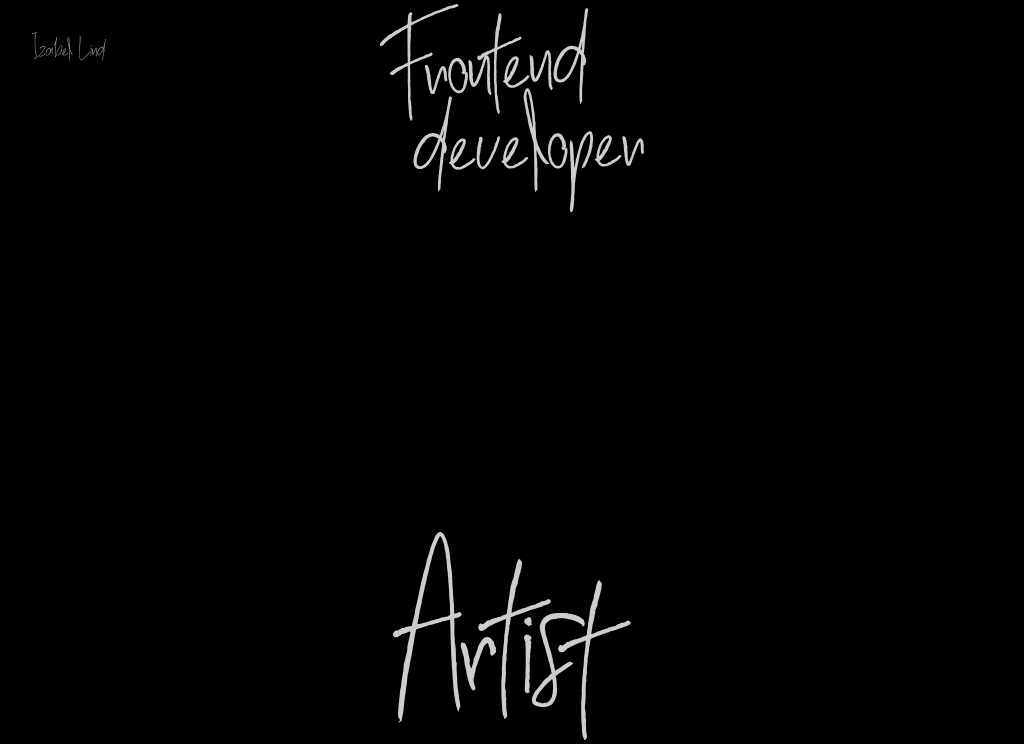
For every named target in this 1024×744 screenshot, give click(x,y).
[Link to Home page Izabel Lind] (77, 46)
